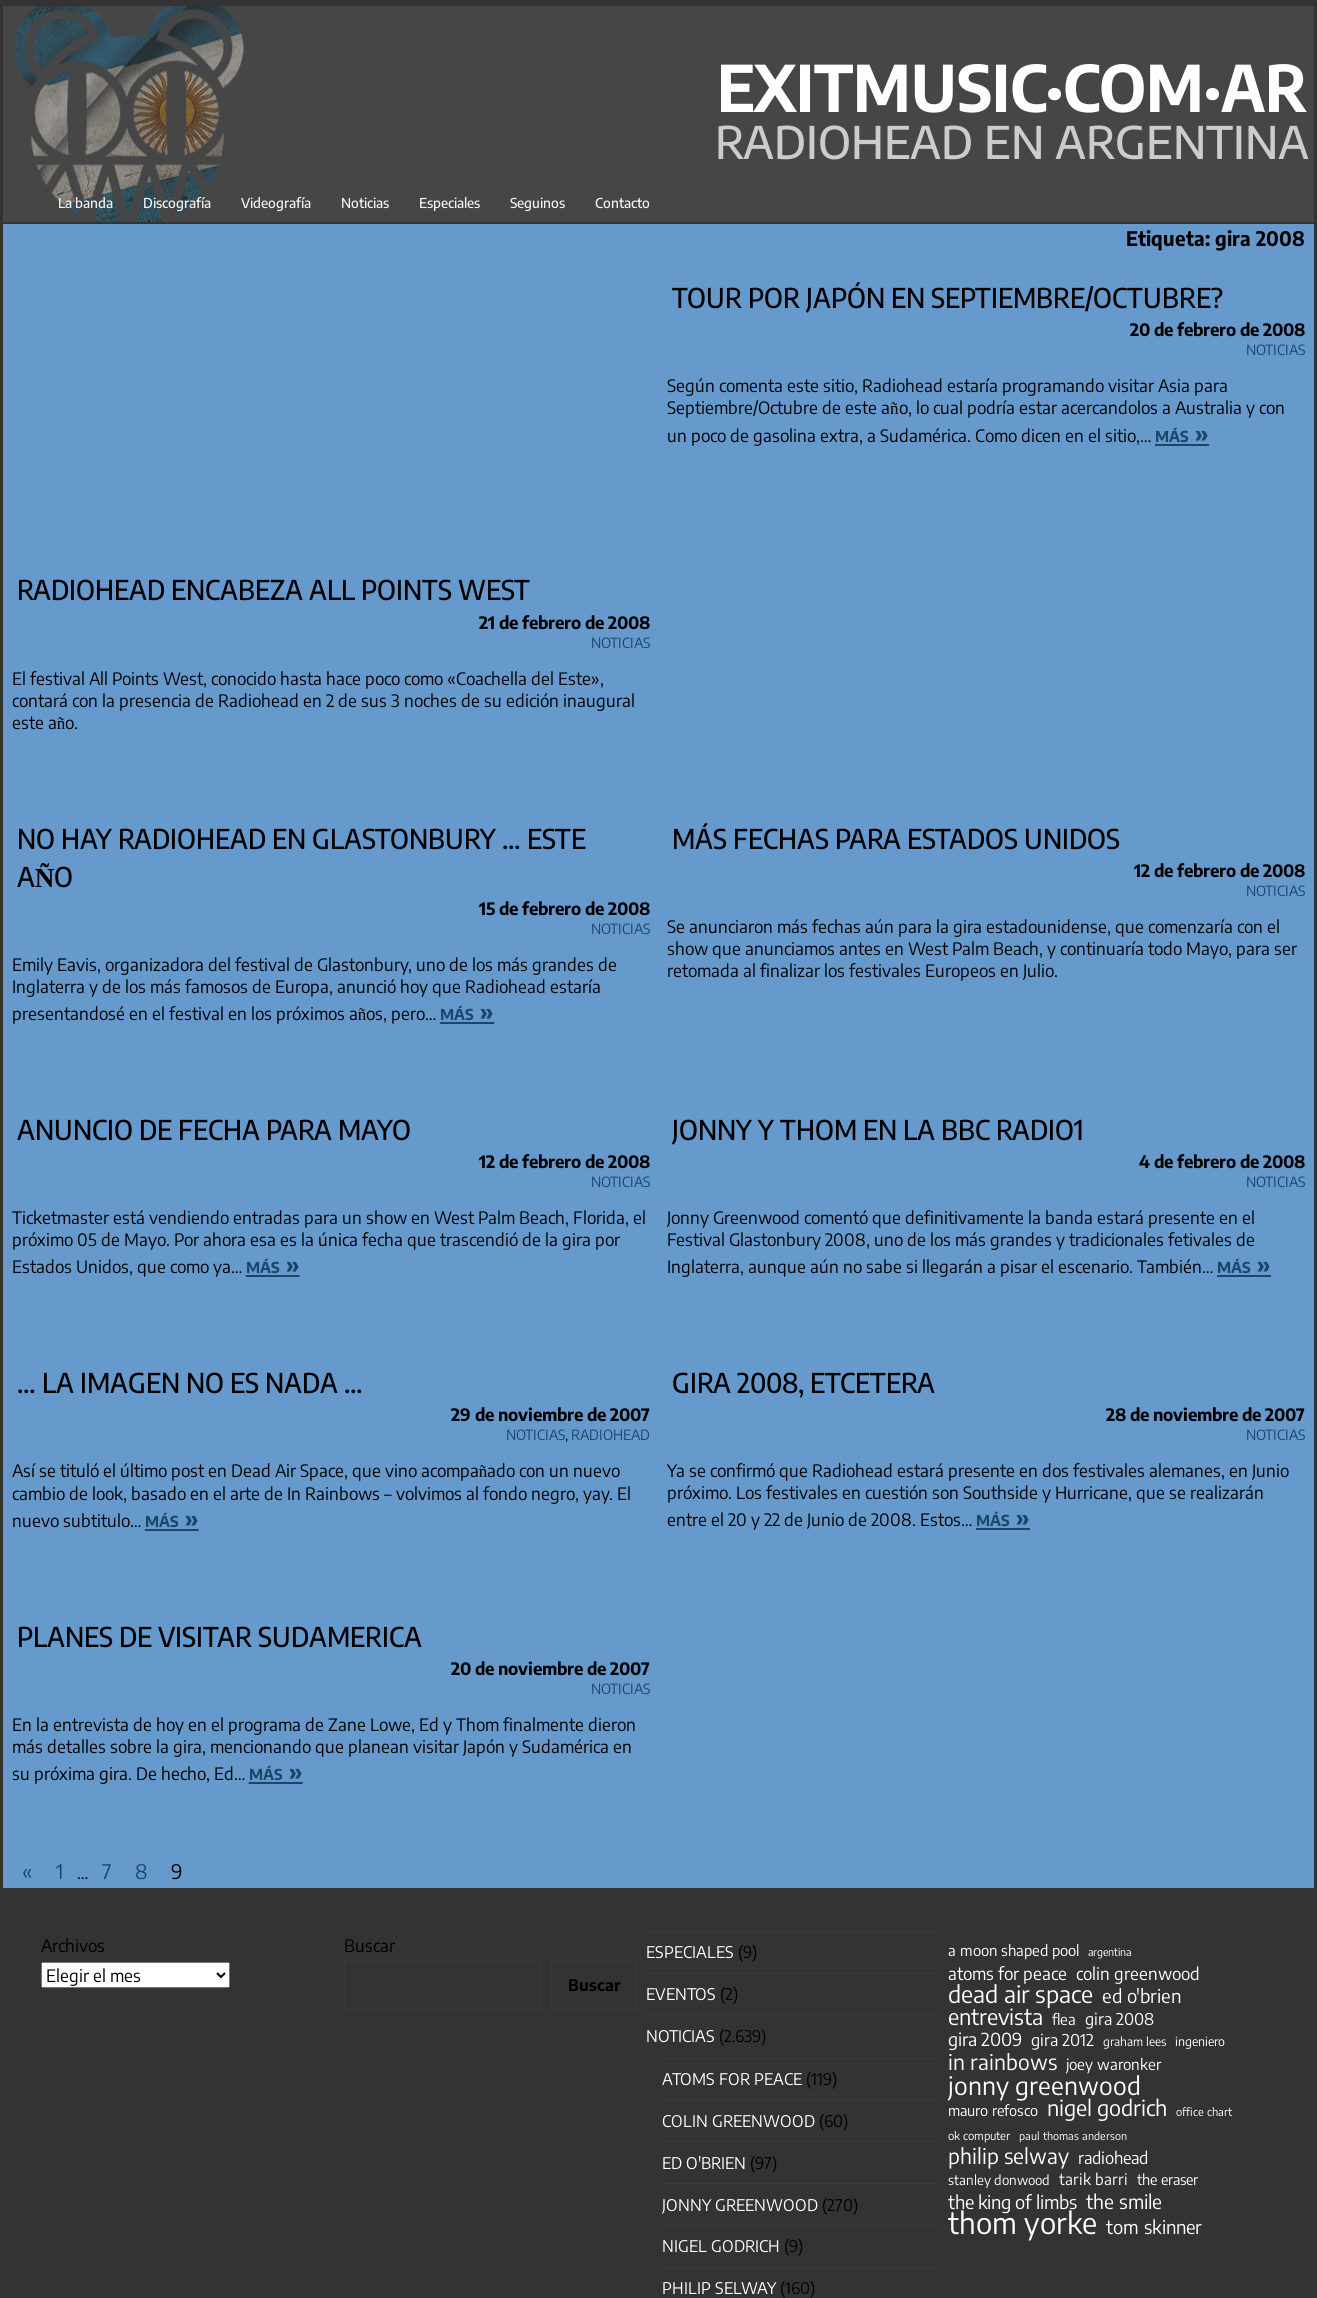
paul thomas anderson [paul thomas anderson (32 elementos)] (1073, 2135)
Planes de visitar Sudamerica (219, 1636)
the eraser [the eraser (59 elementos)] (1167, 2179)
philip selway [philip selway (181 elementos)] (1008, 2156)
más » (1182, 433)
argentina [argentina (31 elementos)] (1109, 1951)
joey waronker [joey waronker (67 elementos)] (1113, 2063)
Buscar (369, 1945)
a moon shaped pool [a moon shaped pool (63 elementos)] (1013, 1950)
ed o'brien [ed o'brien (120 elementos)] (1142, 1996)
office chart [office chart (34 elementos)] (1204, 2111)
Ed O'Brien (704, 2163)
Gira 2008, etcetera (803, 1382)
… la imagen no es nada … (190, 1382)
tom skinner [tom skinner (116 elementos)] (1154, 2227)
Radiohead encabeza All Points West (273, 589)
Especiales (449, 202)
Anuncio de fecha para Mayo (214, 1129)
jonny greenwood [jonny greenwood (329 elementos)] (1044, 2085)
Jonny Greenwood (740, 2205)
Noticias (365, 202)
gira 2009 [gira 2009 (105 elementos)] (985, 2039)
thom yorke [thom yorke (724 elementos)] (1022, 2222)
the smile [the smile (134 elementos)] (1124, 2201)
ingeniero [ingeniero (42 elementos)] (1200, 2041)
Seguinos (537, 202)
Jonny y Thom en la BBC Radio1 (878, 1129)
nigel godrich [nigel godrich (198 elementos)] (1107, 2108)
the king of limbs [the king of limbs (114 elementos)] (1012, 2202)
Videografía (276, 202)
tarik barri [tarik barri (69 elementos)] (1093, 2178)
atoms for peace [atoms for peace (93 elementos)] (1007, 1973)
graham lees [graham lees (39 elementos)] (1134, 2041)
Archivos (73, 1945)
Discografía (177, 202)
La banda (85, 202)
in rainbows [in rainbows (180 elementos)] (1002, 2062)
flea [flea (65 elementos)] (1064, 2019)
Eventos (681, 1994)
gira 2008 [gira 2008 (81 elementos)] (1119, 2019)
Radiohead (610, 1431)
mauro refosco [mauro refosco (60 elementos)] (993, 2110)
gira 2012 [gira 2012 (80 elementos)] (1062, 2040)
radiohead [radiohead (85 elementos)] (1113, 2158)
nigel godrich (721, 2246)
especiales (690, 1952)
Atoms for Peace (732, 2079)
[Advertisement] (331, 420)
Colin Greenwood (738, 2121)
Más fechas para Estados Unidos (896, 838)
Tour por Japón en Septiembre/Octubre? (947, 297)
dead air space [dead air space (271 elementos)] (1020, 1994)
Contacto (622, 202)
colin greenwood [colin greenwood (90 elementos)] (1138, 1974)
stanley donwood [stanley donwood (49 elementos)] (999, 2179)
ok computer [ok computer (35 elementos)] (979, 2135)
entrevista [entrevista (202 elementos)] (995, 2017)
